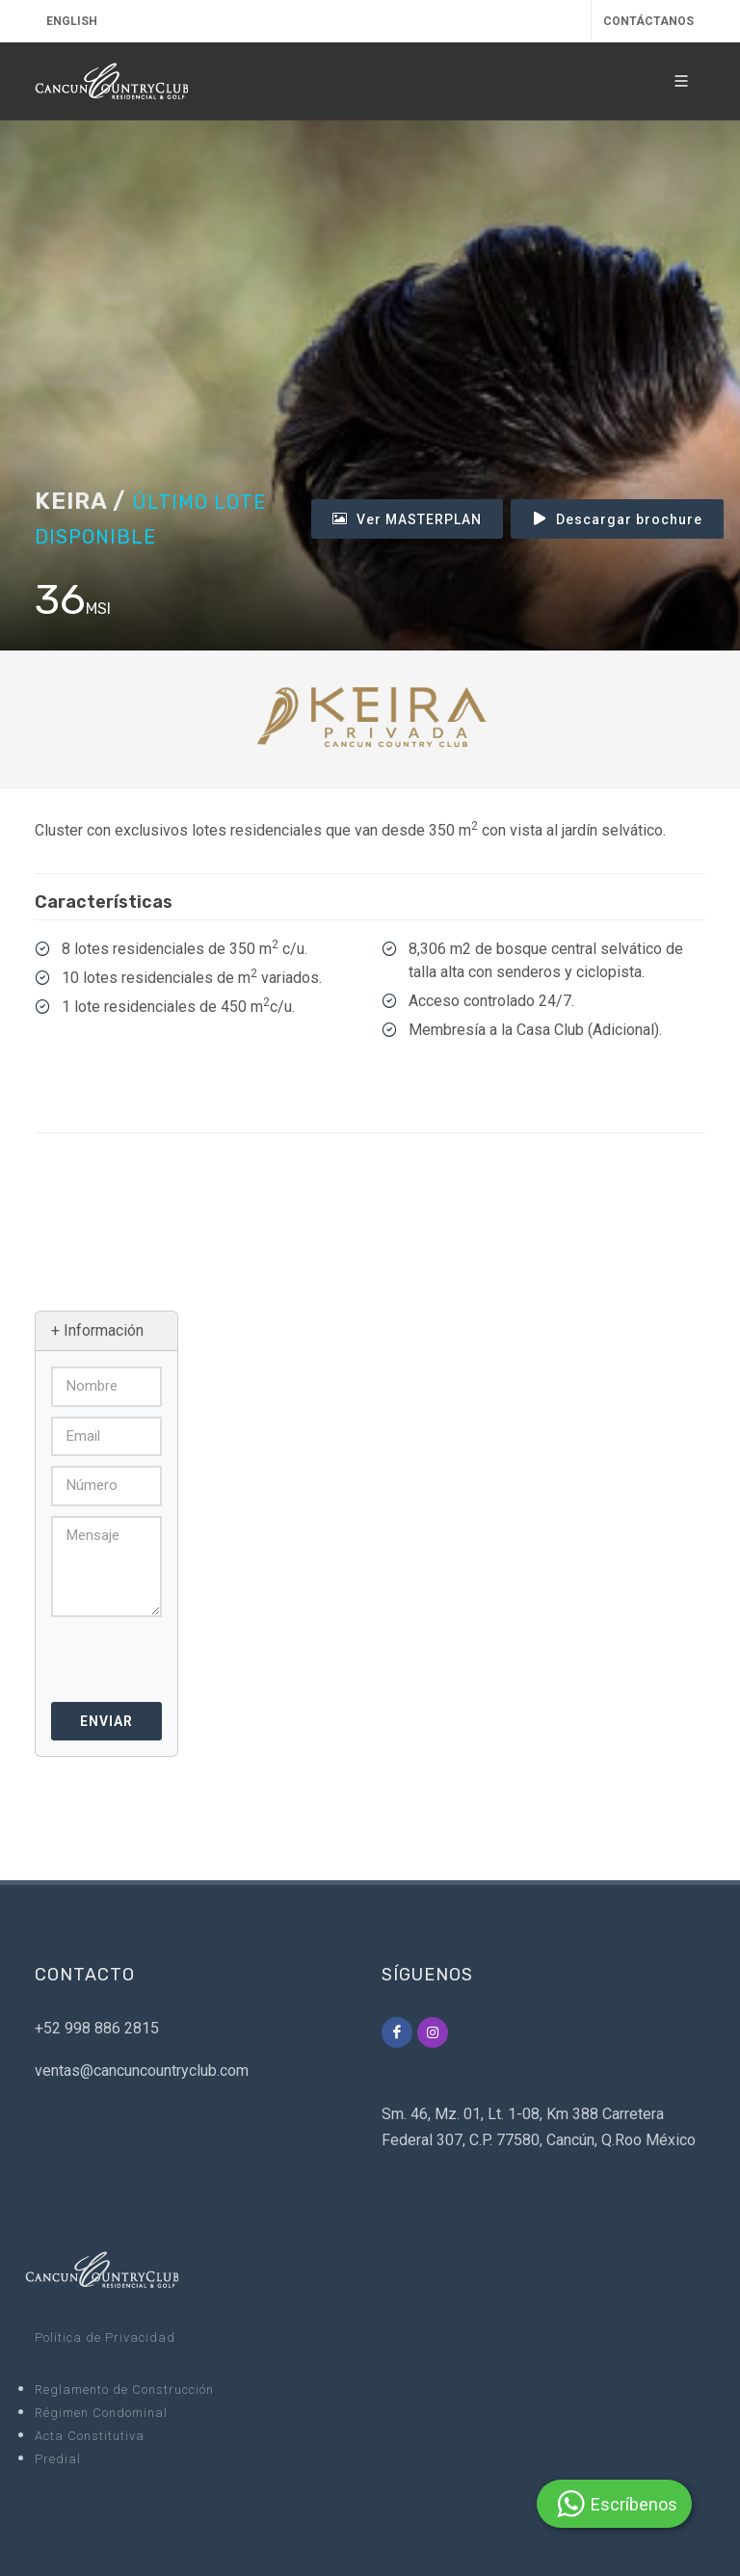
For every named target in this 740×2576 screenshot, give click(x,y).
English (71, 21)
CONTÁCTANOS (648, 21)
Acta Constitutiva (90, 2436)
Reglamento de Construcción (124, 2389)
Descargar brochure (617, 518)
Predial (58, 2459)
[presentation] (155, 1653)
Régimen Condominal (101, 2412)
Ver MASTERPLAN (407, 518)
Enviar (106, 1721)
